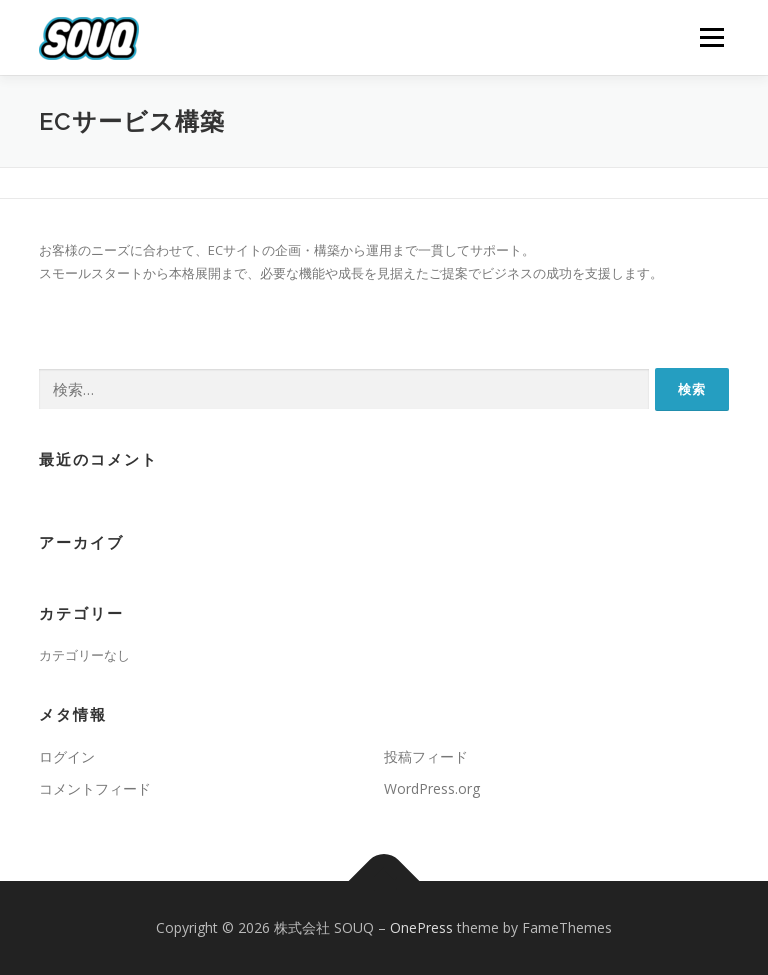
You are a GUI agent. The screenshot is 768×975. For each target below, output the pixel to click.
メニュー (711, 37)
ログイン (67, 756)
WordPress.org (432, 788)
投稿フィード (426, 756)
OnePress (421, 927)
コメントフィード (95, 788)
